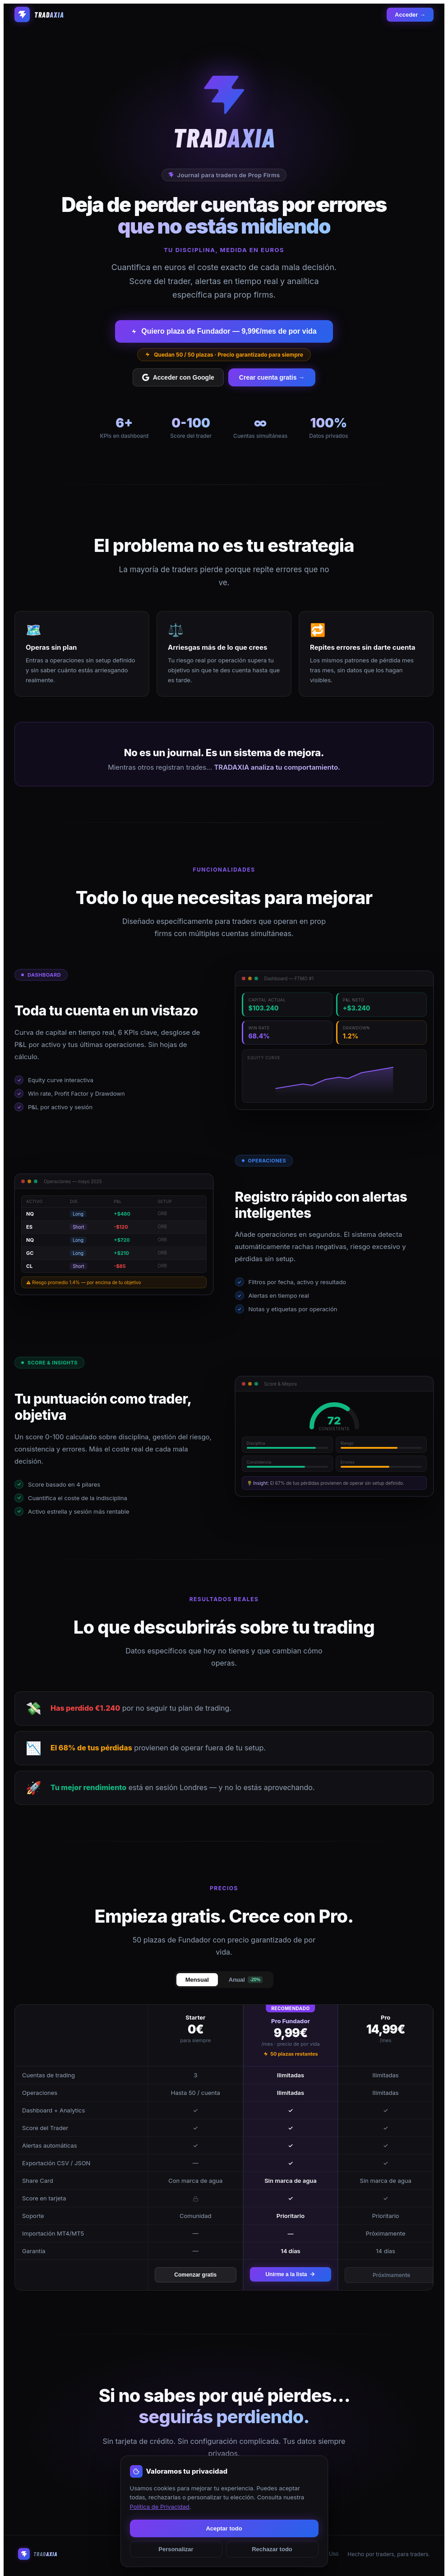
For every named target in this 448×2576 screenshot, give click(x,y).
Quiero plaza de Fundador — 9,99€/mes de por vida (224, 331)
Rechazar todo (272, 2549)
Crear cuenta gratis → (272, 377)
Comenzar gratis (195, 2275)
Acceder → (410, 14)
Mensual (197, 1979)
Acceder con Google (178, 377)
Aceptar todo (224, 2528)
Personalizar (175, 2549)
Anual (246, 1979)
